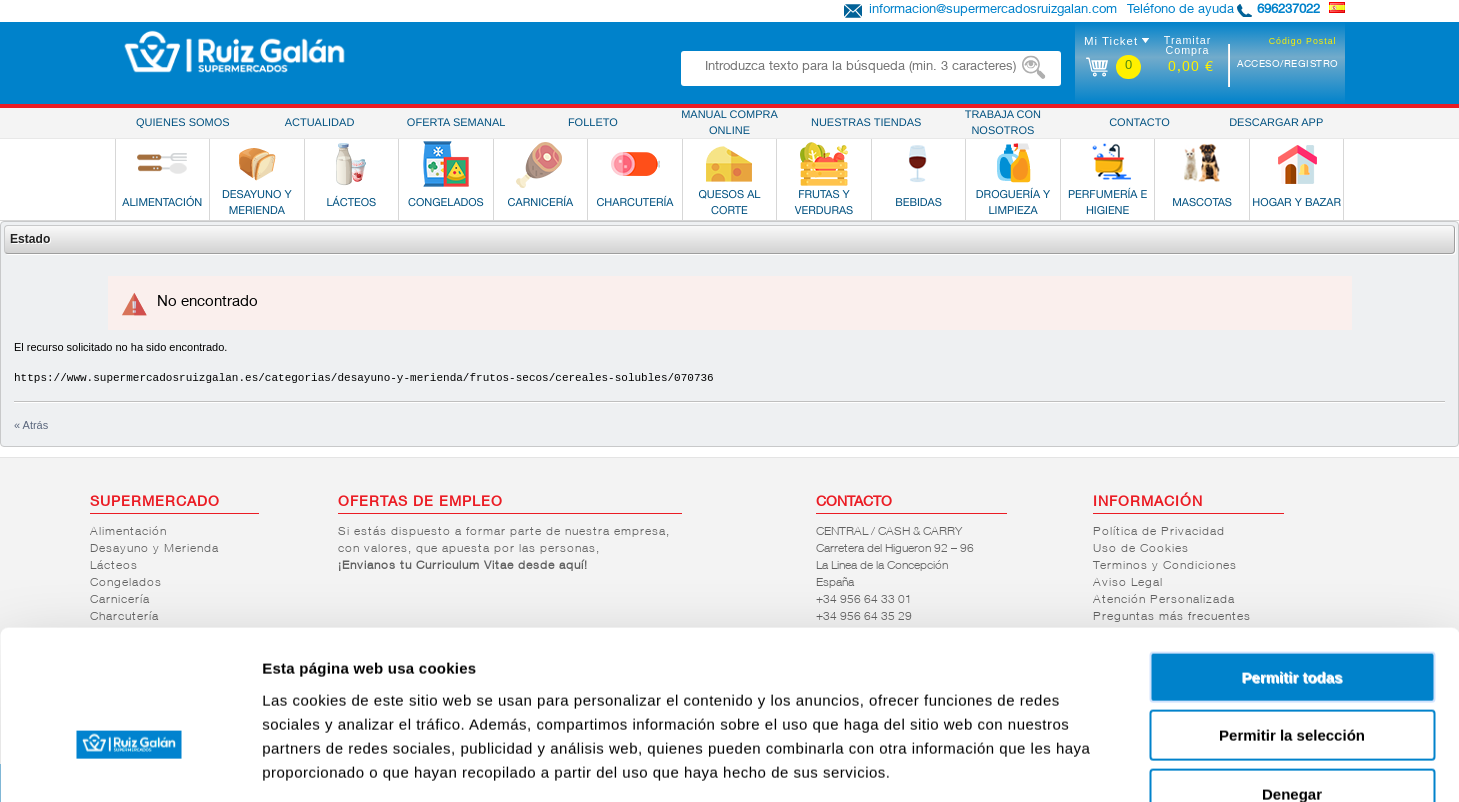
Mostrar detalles (1082, 762)
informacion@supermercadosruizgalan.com (993, 10)
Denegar (1292, 674)
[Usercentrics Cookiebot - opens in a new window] (129, 763)
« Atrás (31, 425)
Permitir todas (1292, 557)
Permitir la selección (1292, 616)
